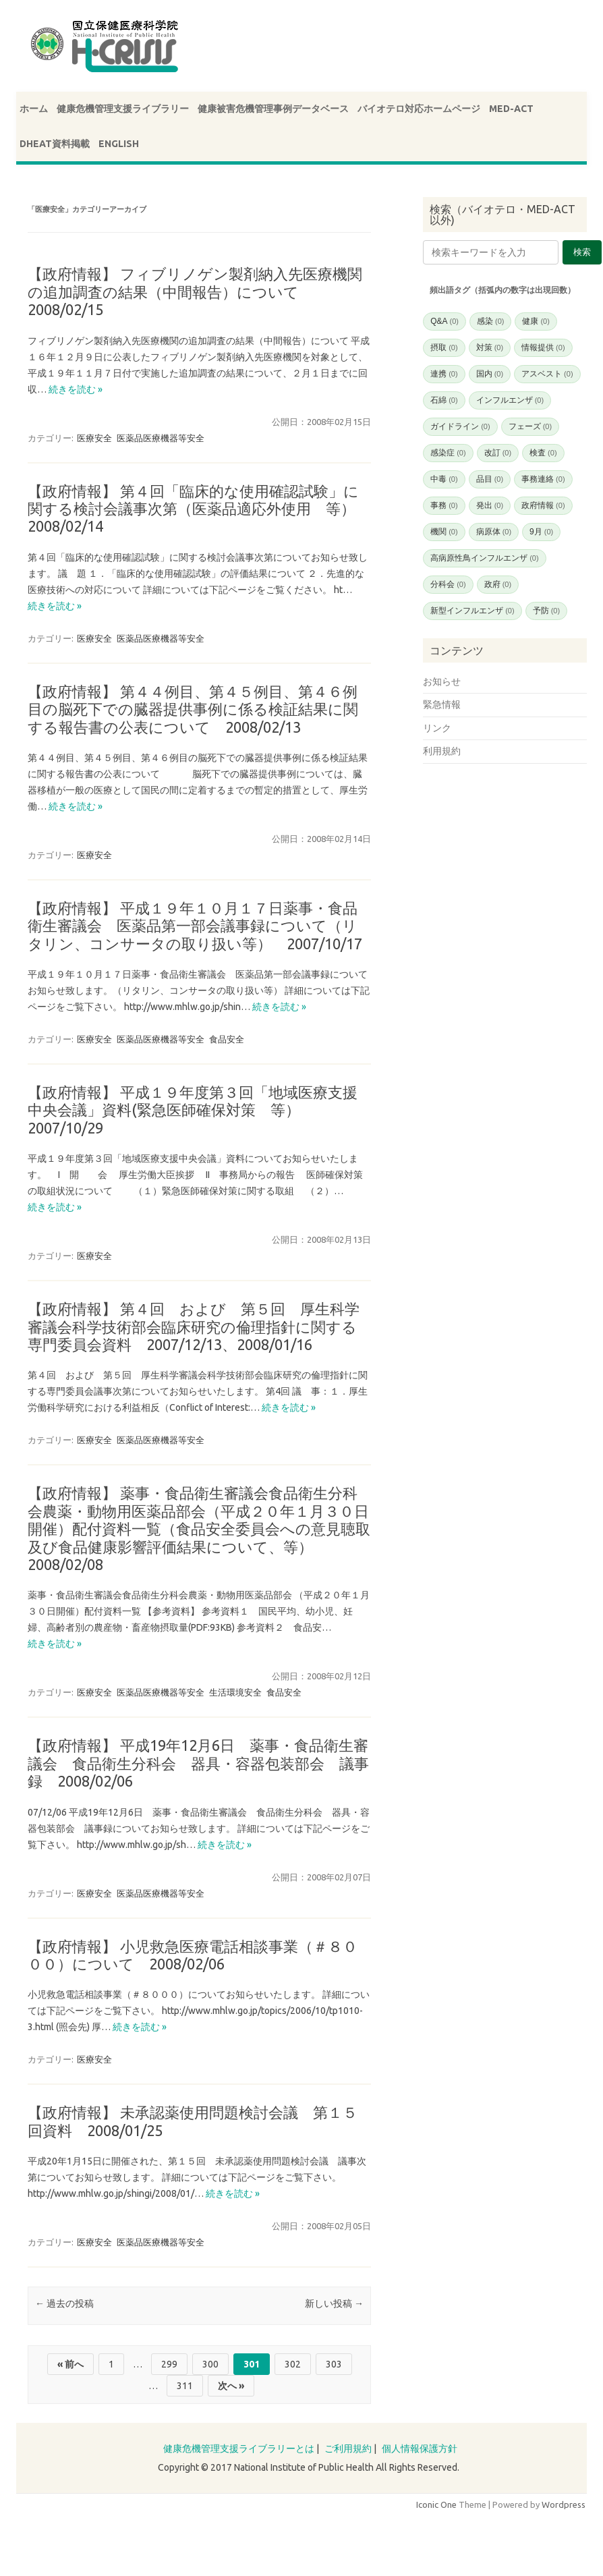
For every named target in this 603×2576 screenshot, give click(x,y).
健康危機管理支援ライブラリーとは (238, 2448)
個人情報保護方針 (419, 2448)
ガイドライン (460, 426)
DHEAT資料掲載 (55, 143)
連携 (443, 374)
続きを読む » (76, 389)
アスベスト (547, 374)
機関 (443, 531)
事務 (443, 505)
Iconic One (436, 2504)
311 (185, 2385)
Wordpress (563, 2504)
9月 (541, 531)
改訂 (497, 452)
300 (210, 2364)
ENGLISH (118, 143)
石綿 (443, 400)
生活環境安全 (235, 1692)
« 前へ (70, 2364)
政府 (497, 584)
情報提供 (543, 347)
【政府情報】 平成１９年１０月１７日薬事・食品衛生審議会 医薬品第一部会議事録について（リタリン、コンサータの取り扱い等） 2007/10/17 (195, 925)
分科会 (447, 584)
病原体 (493, 531)
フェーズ (530, 426)
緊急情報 (442, 704)
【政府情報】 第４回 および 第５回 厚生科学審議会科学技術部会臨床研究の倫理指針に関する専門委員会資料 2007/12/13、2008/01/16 (194, 1326)
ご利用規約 (348, 2448)
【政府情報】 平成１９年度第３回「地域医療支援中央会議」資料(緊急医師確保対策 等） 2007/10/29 (192, 1110)
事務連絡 (543, 479)
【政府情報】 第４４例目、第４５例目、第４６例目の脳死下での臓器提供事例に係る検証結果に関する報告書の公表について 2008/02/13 (193, 709)
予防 (546, 610)
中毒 (443, 479)
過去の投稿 (64, 2303)
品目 (489, 479)
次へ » (231, 2385)
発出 (489, 505)
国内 (489, 374)
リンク (437, 728)
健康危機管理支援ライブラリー (123, 108)
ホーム (34, 108)
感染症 (447, 452)
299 (169, 2364)
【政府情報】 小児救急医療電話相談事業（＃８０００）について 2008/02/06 (192, 1955)
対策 (489, 347)
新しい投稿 (334, 2303)
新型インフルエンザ (472, 610)
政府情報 (543, 505)
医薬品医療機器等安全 (160, 438)
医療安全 (94, 438)
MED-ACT (511, 108)
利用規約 (442, 751)
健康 (535, 321)
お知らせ (442, 681)
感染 (490, 321)
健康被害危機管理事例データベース (273, 108)
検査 (542, 452)
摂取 (443, 347)
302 (293, 2364)
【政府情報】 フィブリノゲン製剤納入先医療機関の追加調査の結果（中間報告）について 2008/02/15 (195, 291)
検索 (582, 252)
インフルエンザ (510, 400)
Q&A (444, 321)
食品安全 (226, 1039)
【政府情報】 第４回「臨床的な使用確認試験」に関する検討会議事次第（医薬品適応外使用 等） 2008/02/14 (199, 508)
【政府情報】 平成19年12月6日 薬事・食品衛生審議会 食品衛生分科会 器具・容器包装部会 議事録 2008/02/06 (198, 1763)
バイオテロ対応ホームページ (418, 108)
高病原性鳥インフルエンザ (484, 558)
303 (334, 2364)
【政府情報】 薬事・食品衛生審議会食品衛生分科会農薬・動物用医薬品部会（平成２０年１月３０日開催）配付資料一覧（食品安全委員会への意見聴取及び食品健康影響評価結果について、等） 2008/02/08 (199, 1528)
